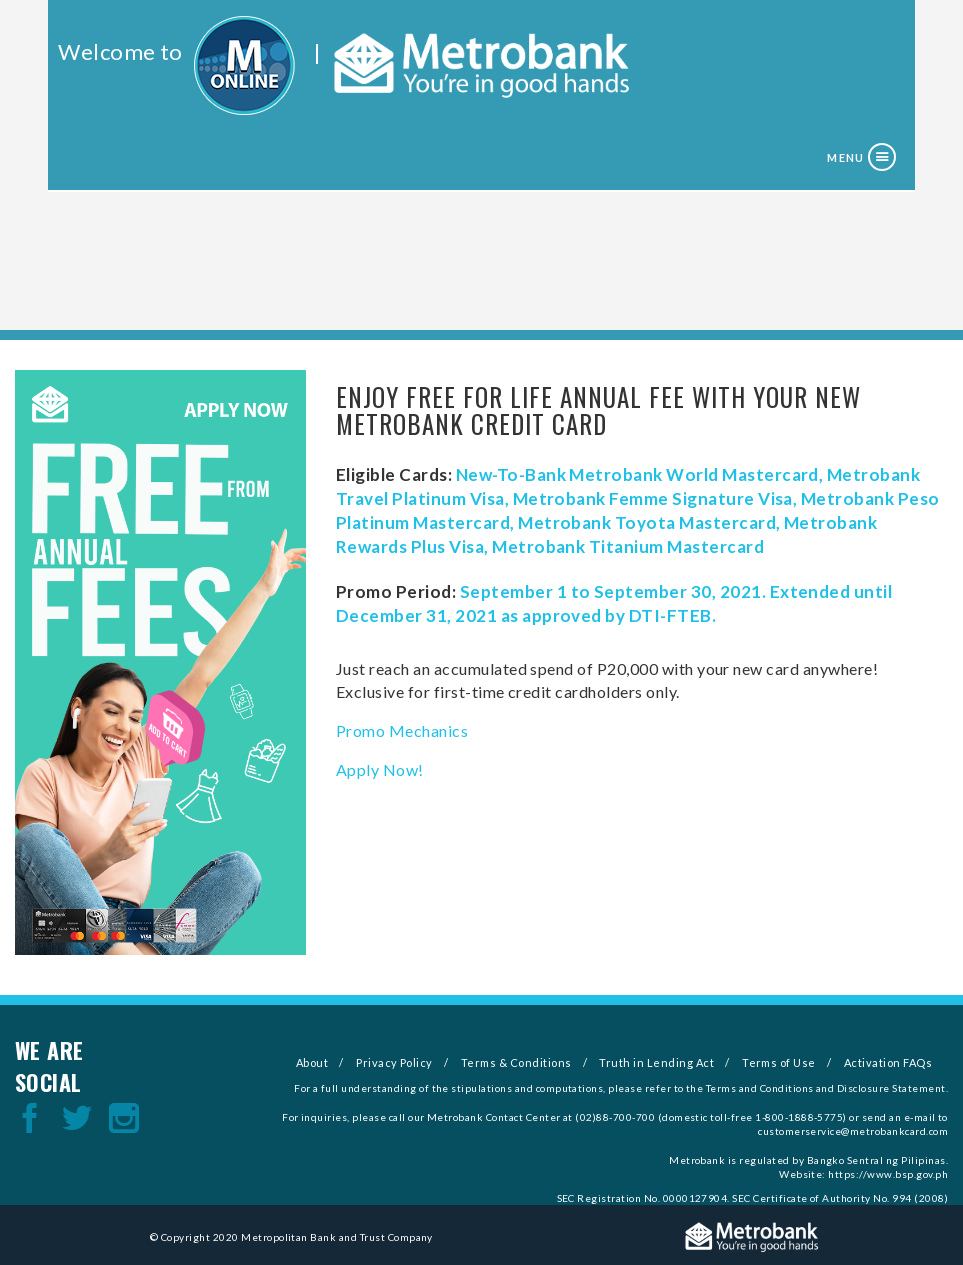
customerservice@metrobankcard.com (853, 1131)
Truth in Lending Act (656, 1062)
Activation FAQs (888, 1062)
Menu (845, 157)
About (312, 1062)
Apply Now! (380, 769)
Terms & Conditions (516, 1062)
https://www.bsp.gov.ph (888, 1174)
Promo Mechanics (402, 730)
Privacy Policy (394, 1062)
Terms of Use (779, 1062)
